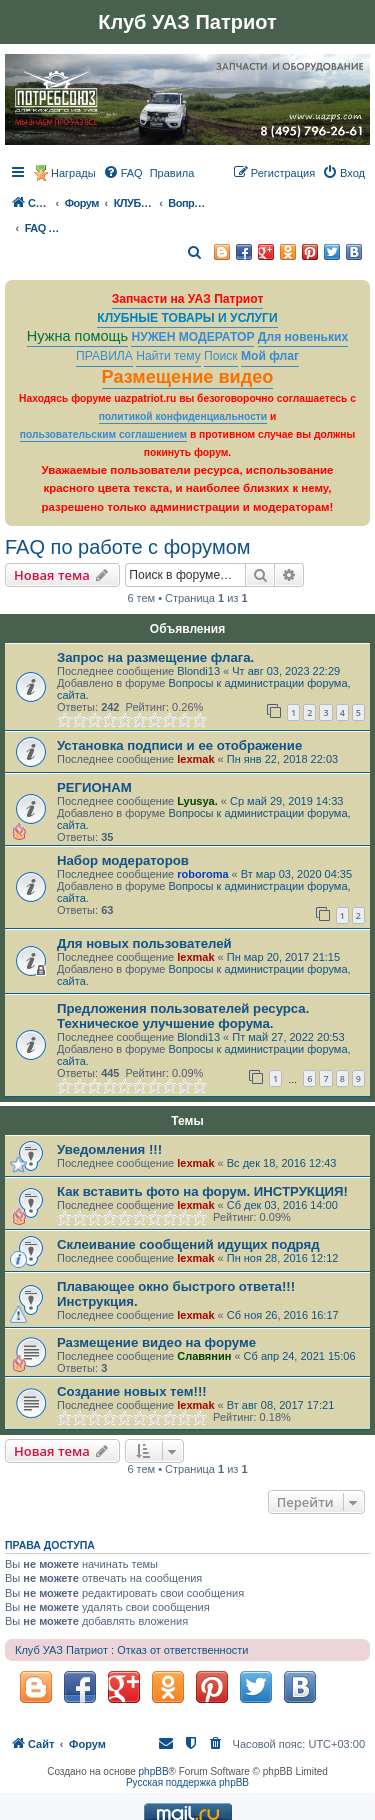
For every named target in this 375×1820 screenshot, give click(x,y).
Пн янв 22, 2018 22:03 (282, 759)
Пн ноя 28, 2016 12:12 (283, 1258)
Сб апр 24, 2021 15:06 (300, 1356)
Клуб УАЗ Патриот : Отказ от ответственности (131, 1650)
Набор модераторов (123, 860)
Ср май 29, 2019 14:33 (286, 801)
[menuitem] (123, 173)
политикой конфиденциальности (183, 416)
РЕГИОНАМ (94, 787)
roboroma (202, 874)
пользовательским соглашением (103, 434)
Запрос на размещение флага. (155, 657)
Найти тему (168, 356)
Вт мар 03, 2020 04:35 (296, 874)
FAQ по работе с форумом (128, 547)
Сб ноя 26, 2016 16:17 (283, 1315)
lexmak (195, 759)
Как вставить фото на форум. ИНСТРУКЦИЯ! (202, 1191)
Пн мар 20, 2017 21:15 (283, 957)
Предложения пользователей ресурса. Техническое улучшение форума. (183, 1016)
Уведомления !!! (109, 1149)
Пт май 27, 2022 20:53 (288, 1037)
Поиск (221, 356)
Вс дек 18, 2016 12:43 (282, 1163)
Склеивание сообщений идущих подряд (188, 1244)
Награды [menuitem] (73, 173)
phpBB (154, 1771)
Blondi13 (198, 671)
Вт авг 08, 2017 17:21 (281, 1405)
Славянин (204, 1356)
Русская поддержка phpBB (187, 1782)
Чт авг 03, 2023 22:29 (286, 671)
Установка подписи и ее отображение (179, 745)
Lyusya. (197, 801)
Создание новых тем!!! (132, 1391)
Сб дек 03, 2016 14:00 (282, 1205)
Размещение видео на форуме (156, 1342)
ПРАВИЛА (104, 356)
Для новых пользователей (144, 943)
